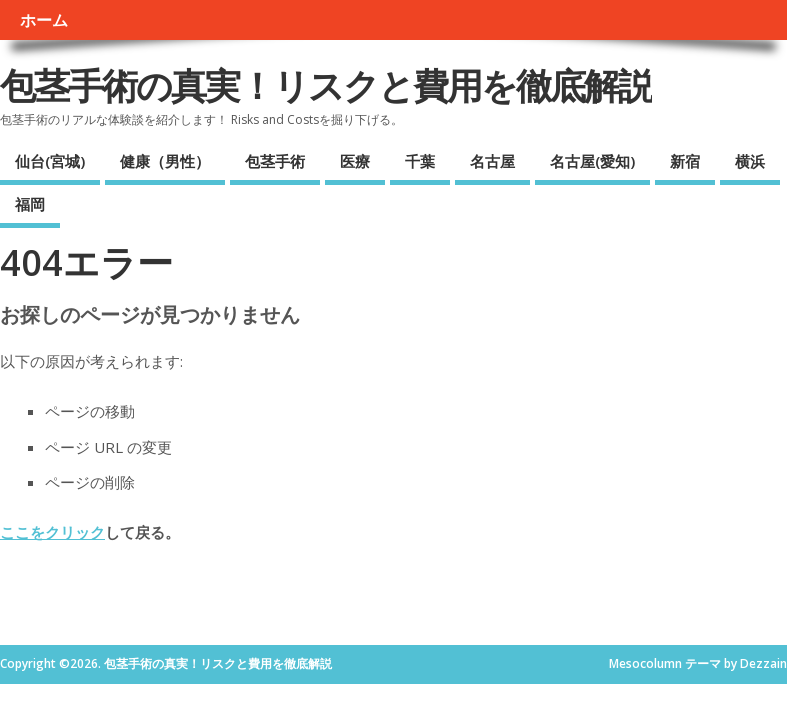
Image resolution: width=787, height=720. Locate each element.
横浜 (750, 161)
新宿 (685, 161)
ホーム (44, 20)
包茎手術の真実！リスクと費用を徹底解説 (326, 85)
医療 (355, 161)
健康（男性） (165, 161)
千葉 (420, 161)
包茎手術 (275, 161)
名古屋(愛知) (592, 161)
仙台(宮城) (50, 161)
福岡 (30, 204)
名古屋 (492, 161)
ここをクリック (52, 532)
